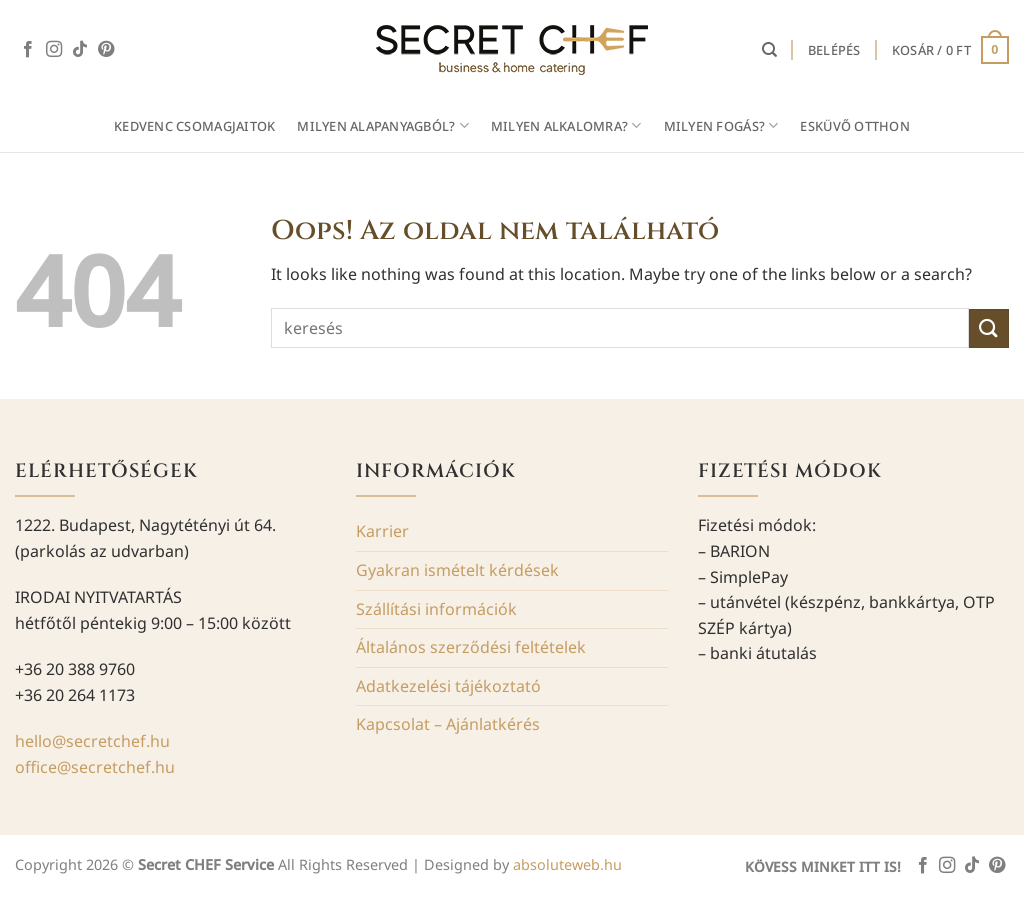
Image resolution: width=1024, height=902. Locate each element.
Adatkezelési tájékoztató (448, 686)
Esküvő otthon (854, 126)
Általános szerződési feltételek (471, 647)
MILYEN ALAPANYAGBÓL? (383, 125)
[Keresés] (769, 50)
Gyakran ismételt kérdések (457, 570)
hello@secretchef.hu (92, 741)
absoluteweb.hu (567, 864)
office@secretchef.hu (95, 767)
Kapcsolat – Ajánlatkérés (448, 724)
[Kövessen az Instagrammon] (54, 50)
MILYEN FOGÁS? (721, 125)
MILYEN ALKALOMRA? (566, 125)
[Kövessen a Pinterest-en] (106, 50)
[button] (834, 50)
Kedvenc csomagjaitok (194, 126)
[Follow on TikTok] (80, 50)
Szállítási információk (436, 609)
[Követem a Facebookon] (28, 50)
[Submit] (989, 328)
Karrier (382, 531)
